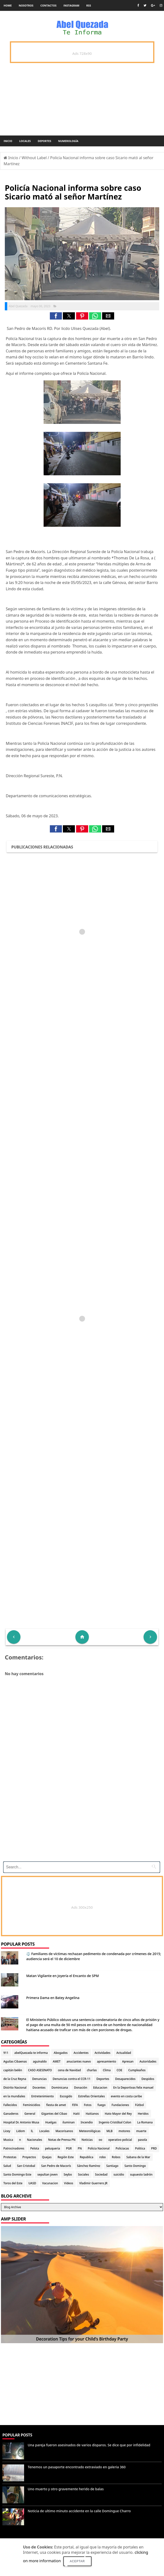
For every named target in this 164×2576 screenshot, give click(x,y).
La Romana (145, 2123)
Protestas (9, 2158)
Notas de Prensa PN (62, 2141)
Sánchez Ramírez (88, 2167)
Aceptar (77, 2561)
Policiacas (122, 2149)
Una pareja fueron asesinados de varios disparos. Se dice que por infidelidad (89, 2445)
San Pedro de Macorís (56, 2167)
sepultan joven (47, 2175)
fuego (101, 2106)
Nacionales (34, 2141)
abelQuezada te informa (31, 2054)
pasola (142, 2141)
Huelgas (51, 2123)
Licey (6, 2132)
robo (102, 2158)
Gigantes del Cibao (54, 2115)
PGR (69, 2149)
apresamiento (106, 2062)
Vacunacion (50, 2184)
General (29, 2115)
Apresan (127, 2062)
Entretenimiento (42, 2097)
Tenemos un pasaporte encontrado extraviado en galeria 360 (77, 2467)
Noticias (86, 2141)
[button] (56, 316)
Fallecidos (10, 2106)
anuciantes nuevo (78, 2062)
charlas (92, 2071)
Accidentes (81, 2054)
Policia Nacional (99, 2149)
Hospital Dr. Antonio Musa (21, 2123)
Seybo (68, 2175)
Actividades (103, 2054)
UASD (32, 2184)
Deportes (44, 141)
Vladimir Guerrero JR (93, 2184)
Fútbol (139, 2106)
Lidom (20, 2132)
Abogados (61, 2054)
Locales (25, 141)
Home (8, 5)
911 (5, 2054)
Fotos (87, 2106)
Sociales (83, 2175)
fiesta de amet (56, 2106)
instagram (71, 5)
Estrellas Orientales (91, 2097)
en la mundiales (14, 2097)
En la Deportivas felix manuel (133, 2088)
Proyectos (29, 2158)
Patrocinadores (13, 2149)
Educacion (100, 2088)
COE (119, 2071)
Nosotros (26, 5)
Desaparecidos (125, 2080)
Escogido (66, 2097)
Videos (68, 2184)
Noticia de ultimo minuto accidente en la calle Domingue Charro (79, 2511)
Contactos (48, 5)
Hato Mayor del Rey (118, 2115)
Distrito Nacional (14, 2088)
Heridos (143, 2115)
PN (80, 2149)
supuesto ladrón (141, 2175)
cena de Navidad (69, 2071)
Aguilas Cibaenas (15, 2062)
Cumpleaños (137, 2071)
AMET (56, 2062)
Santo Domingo (135, 2167)
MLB (109, 2132)
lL (32, 2132)
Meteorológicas (89, 2132)
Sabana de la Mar (138, 2158)
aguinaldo (39, 2062)
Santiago (112, 2167)
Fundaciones (120, 2106)
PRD (154, 2149)
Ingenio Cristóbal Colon (115, 2123)
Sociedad (101, 2175)
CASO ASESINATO (40, 2071)
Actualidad (123, 2054)
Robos (116, 2158)
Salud (7, 2167)
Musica (8, 2141)
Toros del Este (12, 2184)
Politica (140, 2149)
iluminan (68, 2123)
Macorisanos (64, 2132)
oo (100, 2141)
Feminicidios (31, 2106)
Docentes (39, 2088)
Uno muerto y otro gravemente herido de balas (66, 2489)
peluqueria (52, 2149)
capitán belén (12, 2071)
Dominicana (60, 2088)
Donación (80, 2088)
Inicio (8, 141)
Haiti (76, 2115)
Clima (107, 2071)
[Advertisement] (82, 1825)
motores (124, 2132)
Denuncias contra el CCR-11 (72, 2080)
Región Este (66, 2158)
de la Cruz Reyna (14, 2080)
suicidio (118, 2175)
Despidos (147, 2080)
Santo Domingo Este (17, 2175)
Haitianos (92, 2115)
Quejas (47, 2158)
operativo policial (120, 2141)
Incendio (87, 2123)
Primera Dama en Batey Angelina (52, 1998)
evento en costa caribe (126, 2097)
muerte (141, 2132)
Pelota (34, 2149)
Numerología (68, 141)
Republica (86, 2158)
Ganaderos (10, 2115)
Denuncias (39, 2080)
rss (88, 5)
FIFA (75, 2106)
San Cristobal (26, 2167)
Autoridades (147, 2062)
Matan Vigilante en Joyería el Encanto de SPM (62, 1976)
